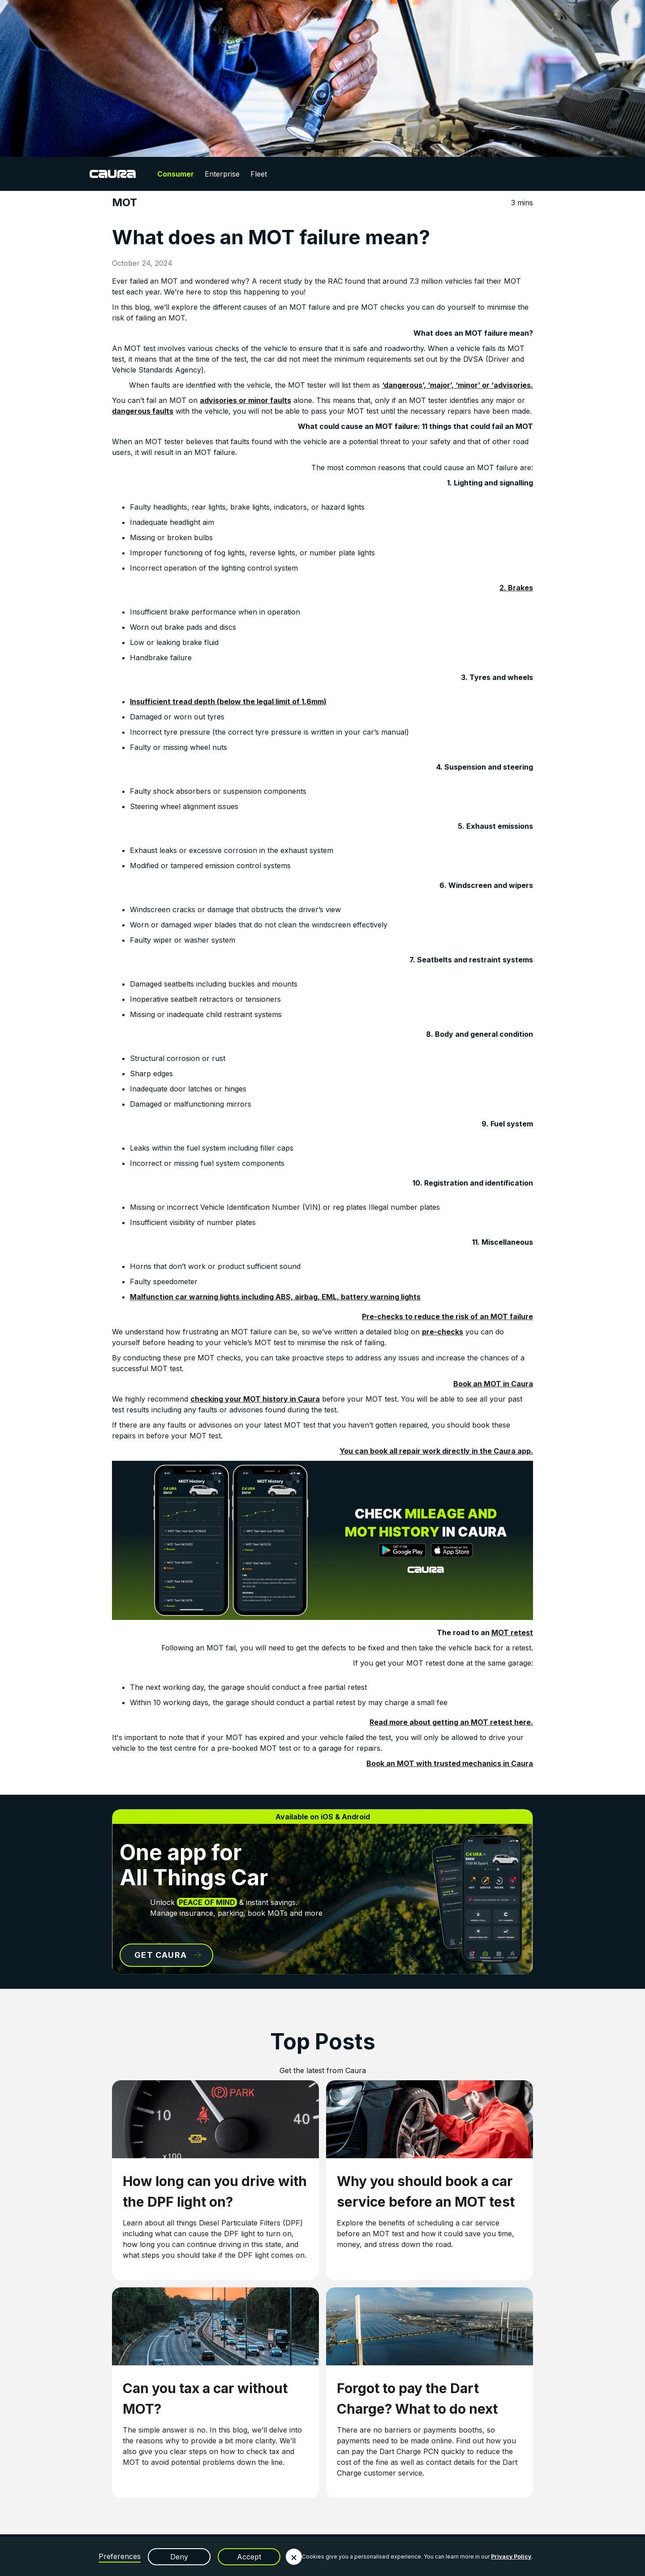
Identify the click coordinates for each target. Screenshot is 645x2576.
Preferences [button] (120, 2556)
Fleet (258, 173)
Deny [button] (179, 2556)
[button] (294, 2557)
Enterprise (222, 173)
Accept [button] (249, 2556)
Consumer (175, 173)
